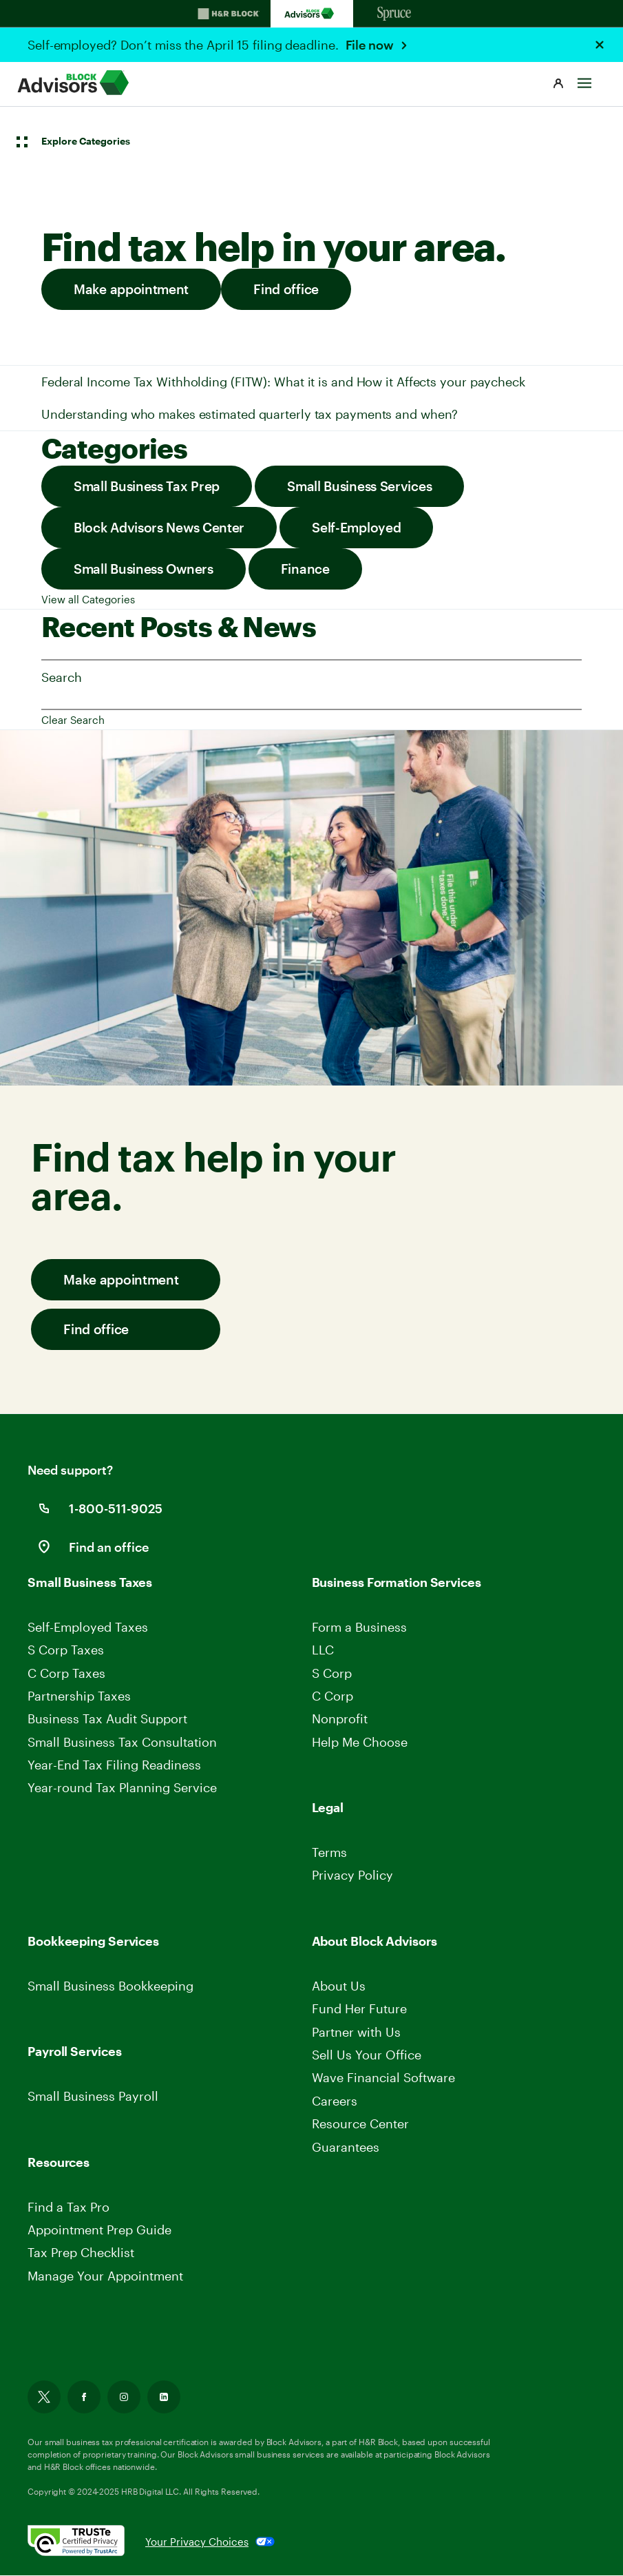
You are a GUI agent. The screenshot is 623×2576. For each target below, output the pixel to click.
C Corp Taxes (66, 1673)
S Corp (332, 1673)
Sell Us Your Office (366, 2054)
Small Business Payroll (93, 2096)
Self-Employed (356, 527)
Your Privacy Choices (197, 2541)
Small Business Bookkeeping (110, 1985)
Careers (335, 2101)
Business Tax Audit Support (107, 1718)
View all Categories (88, 599)
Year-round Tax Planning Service (122, 1788)
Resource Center (360, 2123)
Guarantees (345, 2146)
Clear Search (73, 720)
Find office (286, 289)
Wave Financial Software (383, 2078)
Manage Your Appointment (105, 2275)
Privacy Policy (352, 1875)
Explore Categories (85, 141)
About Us (339, 1985)
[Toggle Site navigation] (584, 80)
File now (371, 44)
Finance (305, 569)
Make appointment (131, 289)
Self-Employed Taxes (88, 1626)
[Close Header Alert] (599, 44)
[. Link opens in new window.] (86, 2541)
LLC (323, 1649)
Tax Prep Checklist (81, 2253)
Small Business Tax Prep (147, 486)
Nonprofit (340, 1718)
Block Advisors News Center (159, 527)
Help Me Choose (360, 1741)
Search (61, 677)
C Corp (332, 1695)
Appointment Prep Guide (99, 2229)
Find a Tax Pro (68, 2206)
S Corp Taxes (66, 1649)
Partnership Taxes (79, 1695)
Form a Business (359, 1626)
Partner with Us (356, 2031)
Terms (329, 1852)
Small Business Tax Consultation (122, 1741)
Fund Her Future (359, 2008)
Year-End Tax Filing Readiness (114, 1764)
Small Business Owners (143, 569)
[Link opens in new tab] (44, 2400)
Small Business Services (359, 486)
